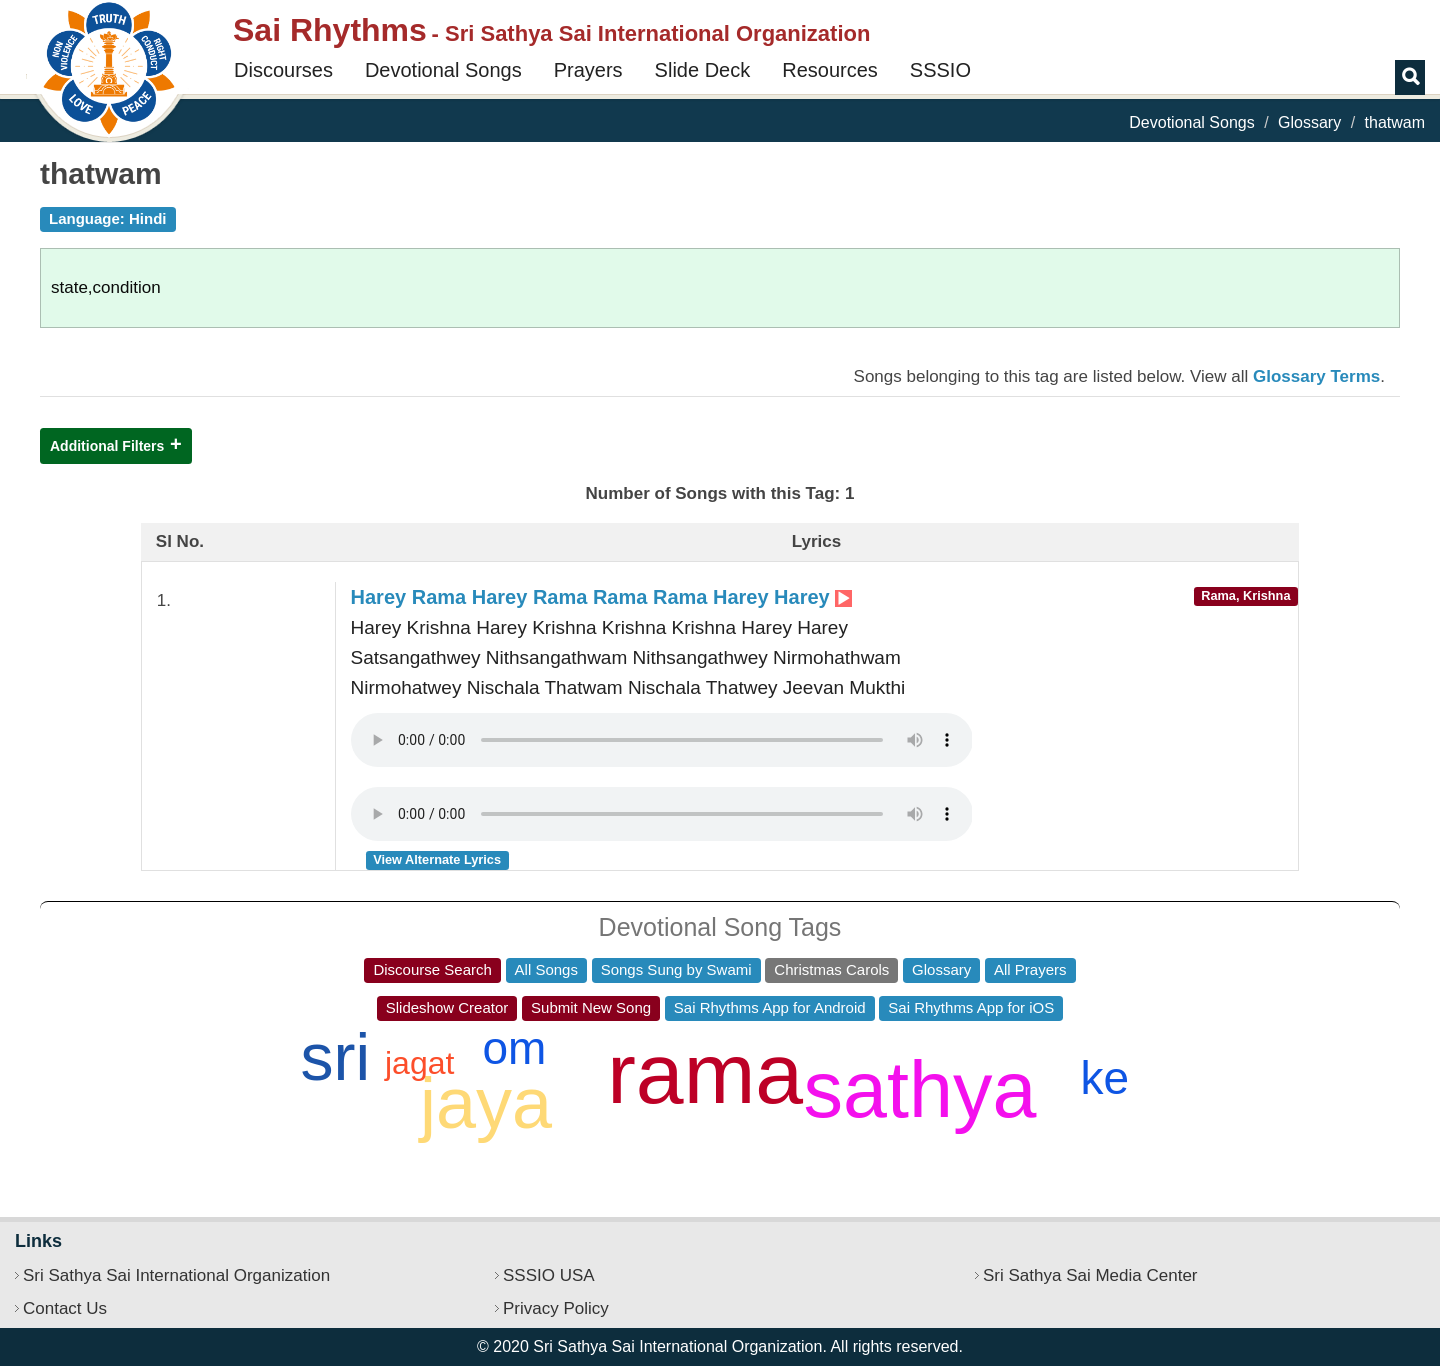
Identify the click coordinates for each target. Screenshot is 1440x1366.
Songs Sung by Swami (676, 969)
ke (1104, 1078)
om (514, 1048)
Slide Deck (703, 70)
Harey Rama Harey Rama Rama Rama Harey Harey (602, 597)
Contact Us (65, 1308)
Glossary (1309, 122)
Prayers (588, 70)
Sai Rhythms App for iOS (971, 1007)
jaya (486, 1103)
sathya (920, 1089)
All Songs (546, 969)
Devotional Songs (443, 70)
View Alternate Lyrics (437, 859)
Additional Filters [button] (107, 446)
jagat (419, 1063)
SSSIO (940, 70)
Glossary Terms (1316, 376)
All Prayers (1030, 969)
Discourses (283, 70)
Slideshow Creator (447, 1007)
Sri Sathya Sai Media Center (1090, 1275)
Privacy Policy (556, 1308)
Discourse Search (432, 969)
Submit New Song (591, 1007)
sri (335, 1057)
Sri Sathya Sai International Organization (176, 1275)
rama (705, 1073)
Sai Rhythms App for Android (770, 1007)
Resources (830, 70)
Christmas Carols (831, 969)
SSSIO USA (549, 1275)
